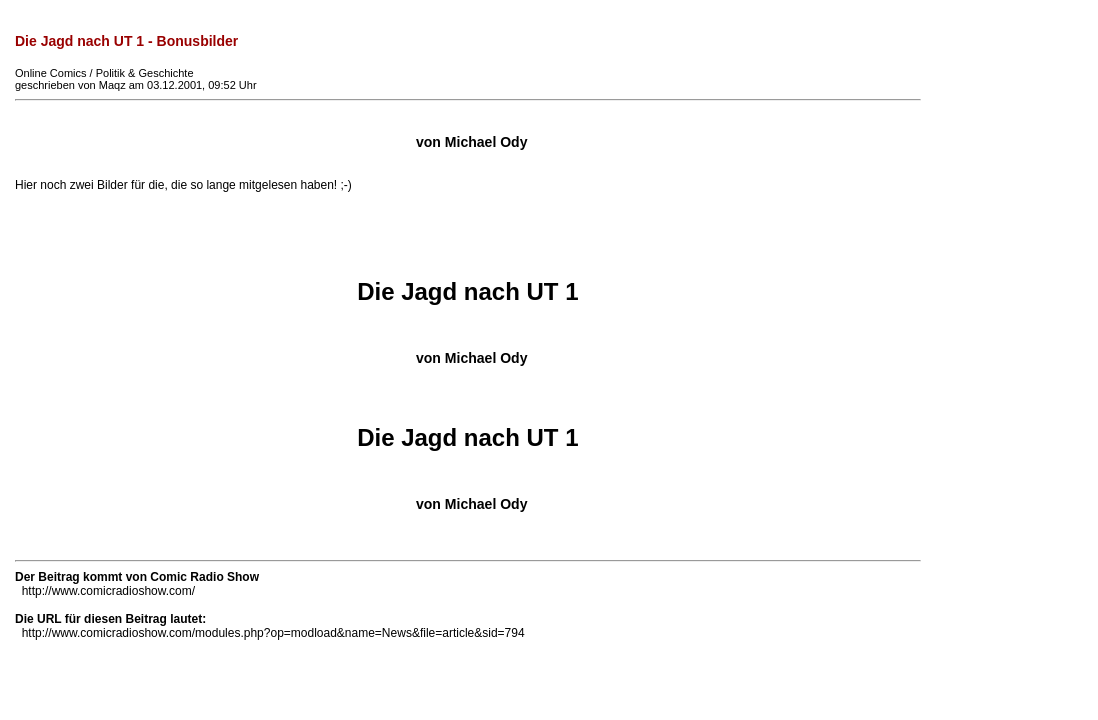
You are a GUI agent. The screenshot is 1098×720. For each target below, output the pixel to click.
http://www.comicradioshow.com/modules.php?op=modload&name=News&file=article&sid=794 (273, 633)
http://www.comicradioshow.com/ (108, 591)
